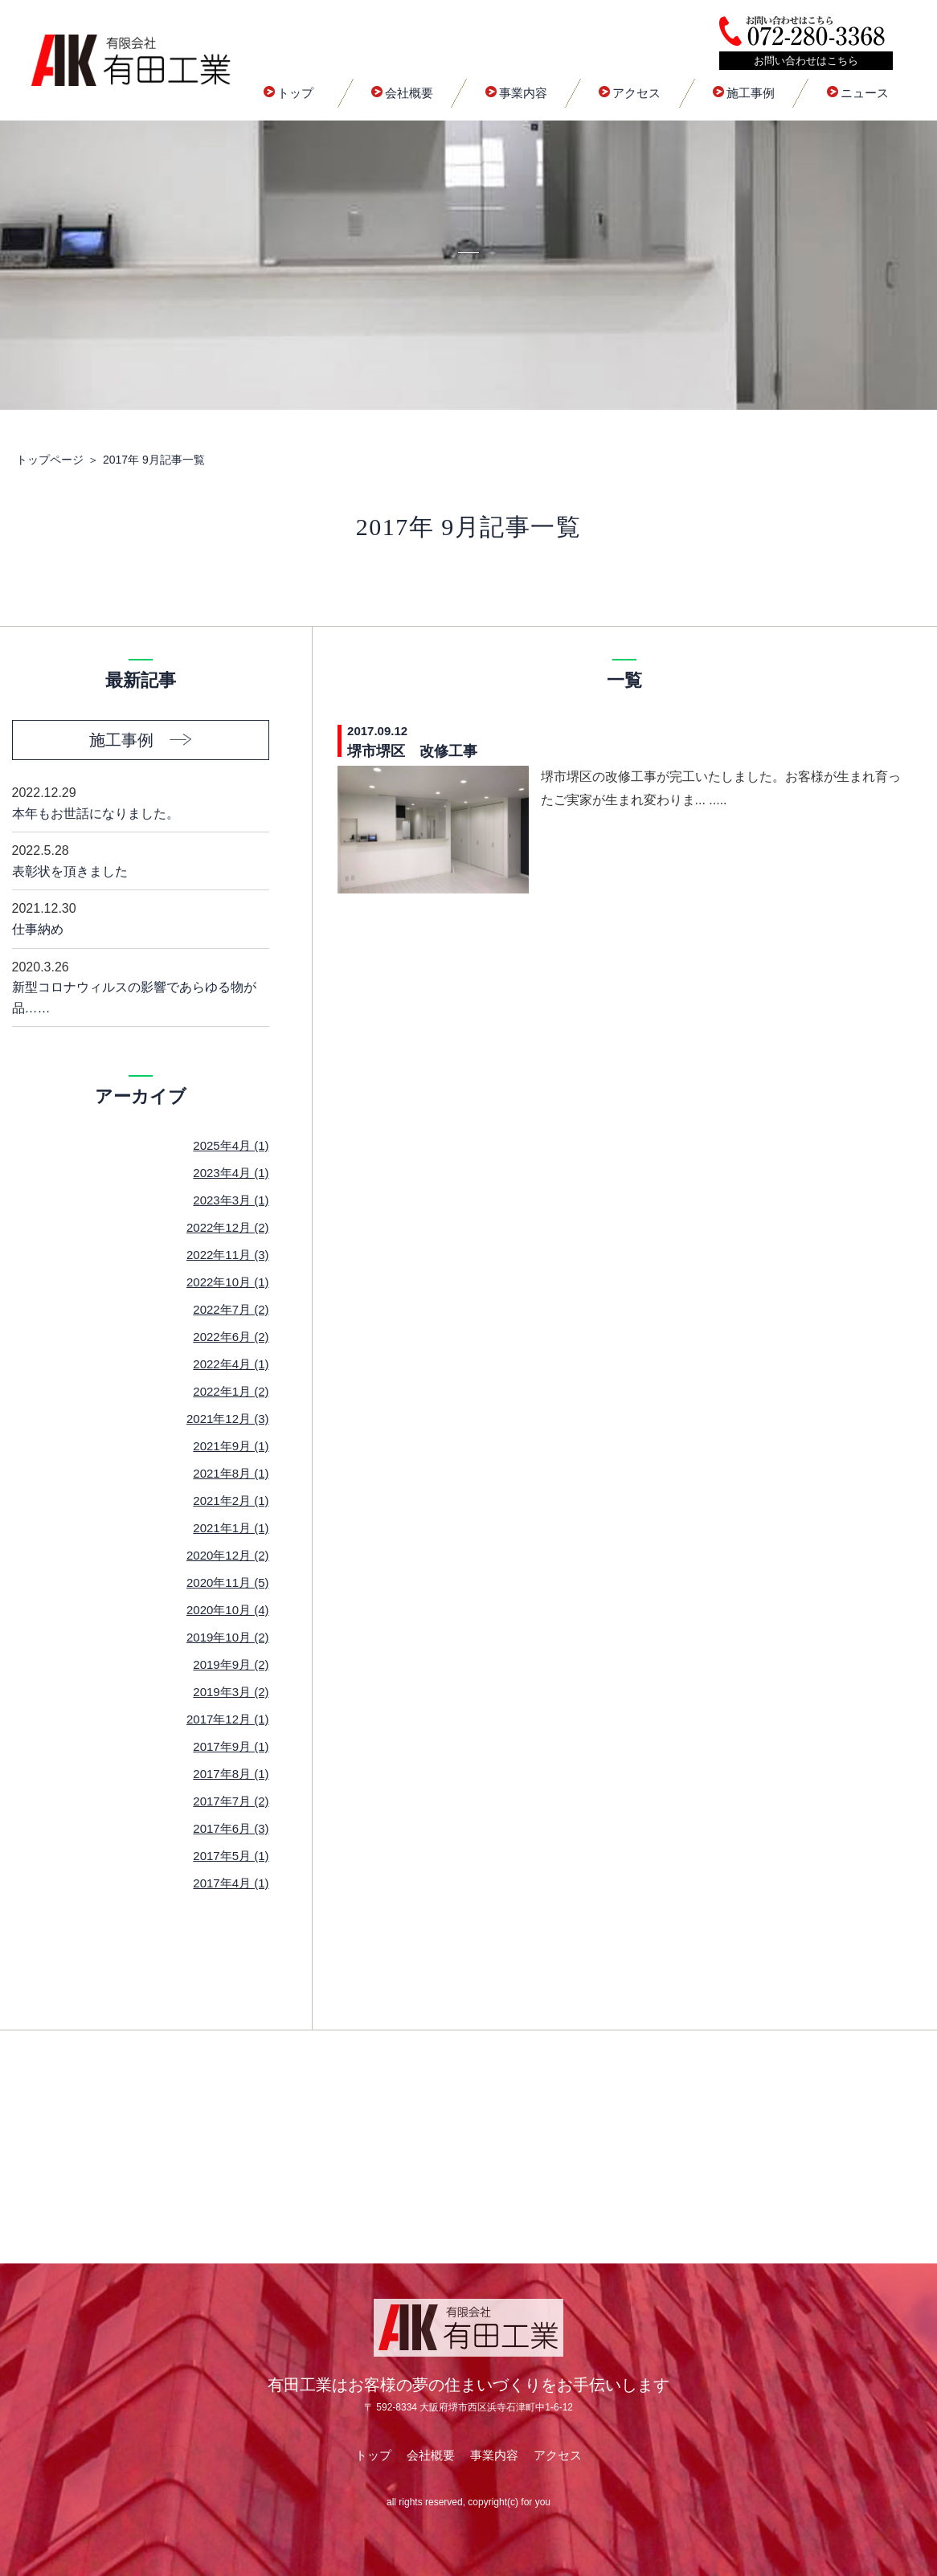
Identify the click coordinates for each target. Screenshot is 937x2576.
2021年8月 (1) (230, 1473)
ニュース (858, 93)
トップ (288, 93)
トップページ (50, 459)
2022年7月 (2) (230, 1309)
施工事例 (744, 93)
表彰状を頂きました (140, 859)
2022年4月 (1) (230, 1364)
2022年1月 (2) (230, 1391)
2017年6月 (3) (230, 1828)
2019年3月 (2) (230, 1692)
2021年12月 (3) (227, 1418)
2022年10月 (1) (227, 1282)
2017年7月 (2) (230, 1801)
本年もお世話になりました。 (140, 801)
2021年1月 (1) (230, 1528)
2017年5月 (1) (230, 1855)
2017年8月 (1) (230, 1774)
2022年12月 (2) (227, 1227)
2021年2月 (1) (230, 1500)
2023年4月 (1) (230, 1173)
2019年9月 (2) (230, 1664)
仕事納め (140, 917)
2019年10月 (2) (227, 1637)
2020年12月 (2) (227, 1555)
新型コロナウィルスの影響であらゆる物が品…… (140, 986)
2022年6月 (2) (230, 1336)
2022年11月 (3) (227, 1254)
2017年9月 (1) (230, 1746)
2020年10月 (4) (227, 1610)
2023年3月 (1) (230, 1200)
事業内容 (516, 93)
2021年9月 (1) (230, 1446)
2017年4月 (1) (230, 1883)
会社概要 (402, 93)
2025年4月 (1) (230, 1145)
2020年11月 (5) (227, 1582)
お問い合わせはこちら (806, 61)
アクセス (630, 93)
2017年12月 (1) (227, 1719)
